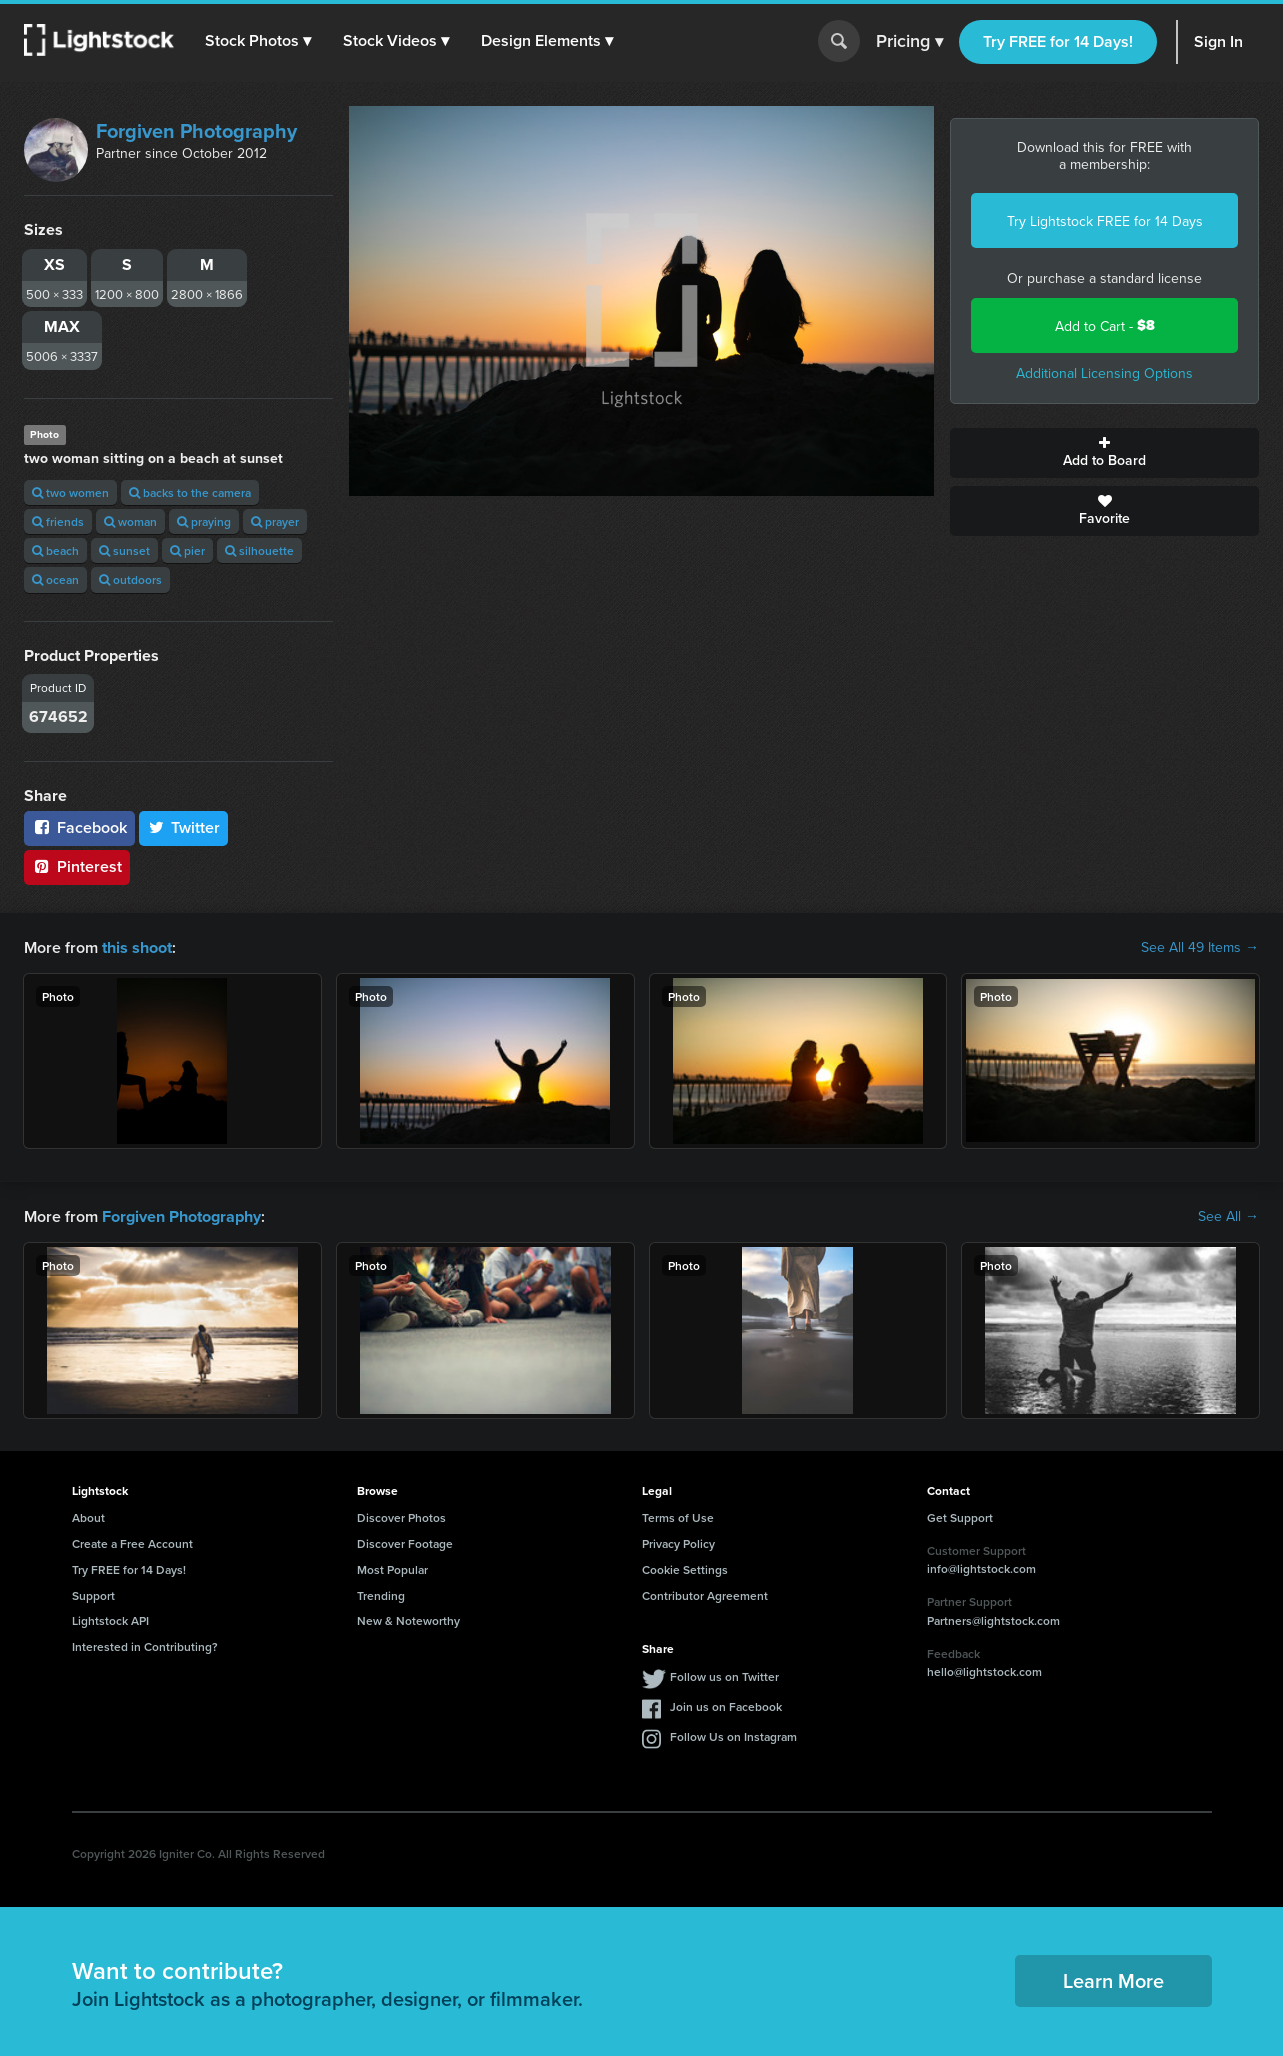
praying (204, 521)
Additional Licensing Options (1104, 373)
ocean (55, 579)
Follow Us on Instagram (733, 1734)
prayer (275, 521)
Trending (381, 1593)
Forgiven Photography (196, 130)
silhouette (259, 550)
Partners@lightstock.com (993, 1618)
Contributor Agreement (705, 1593)
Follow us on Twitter (724, 1674)
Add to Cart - (1105, 325)
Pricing (909, 42)
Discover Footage (405, 1541)
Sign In (1218, 41)
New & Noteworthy (408, 1618)
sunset (124, 550)
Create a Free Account (132, 1541)
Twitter (184, 827)
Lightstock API (110, 1618)
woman (130, 521)
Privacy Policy (678, 1541)
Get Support (960, 1515)
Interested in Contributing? (145, 1644)
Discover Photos (401, 1515)
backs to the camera (190, 492)
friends (58, 521)
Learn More (1113, 1978)
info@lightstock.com (981, 1566)
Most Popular (392, 1567)
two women (70, 492)
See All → (1228, 1215)
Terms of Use (678, 1515)
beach (55, 550)
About (88, 1515)
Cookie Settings (685, 1567)
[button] (259, 41)
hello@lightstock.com (984, 1669)
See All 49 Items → (1200, 947)
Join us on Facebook (726, 1704)
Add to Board (1104, 453)
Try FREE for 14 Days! (1058, 41)
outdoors (130, 579)
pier (187, 550)
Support (93, 1593)
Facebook (79, 827)
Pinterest (77, 866)
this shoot (137, 946)
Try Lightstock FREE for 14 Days (1105, 221)
